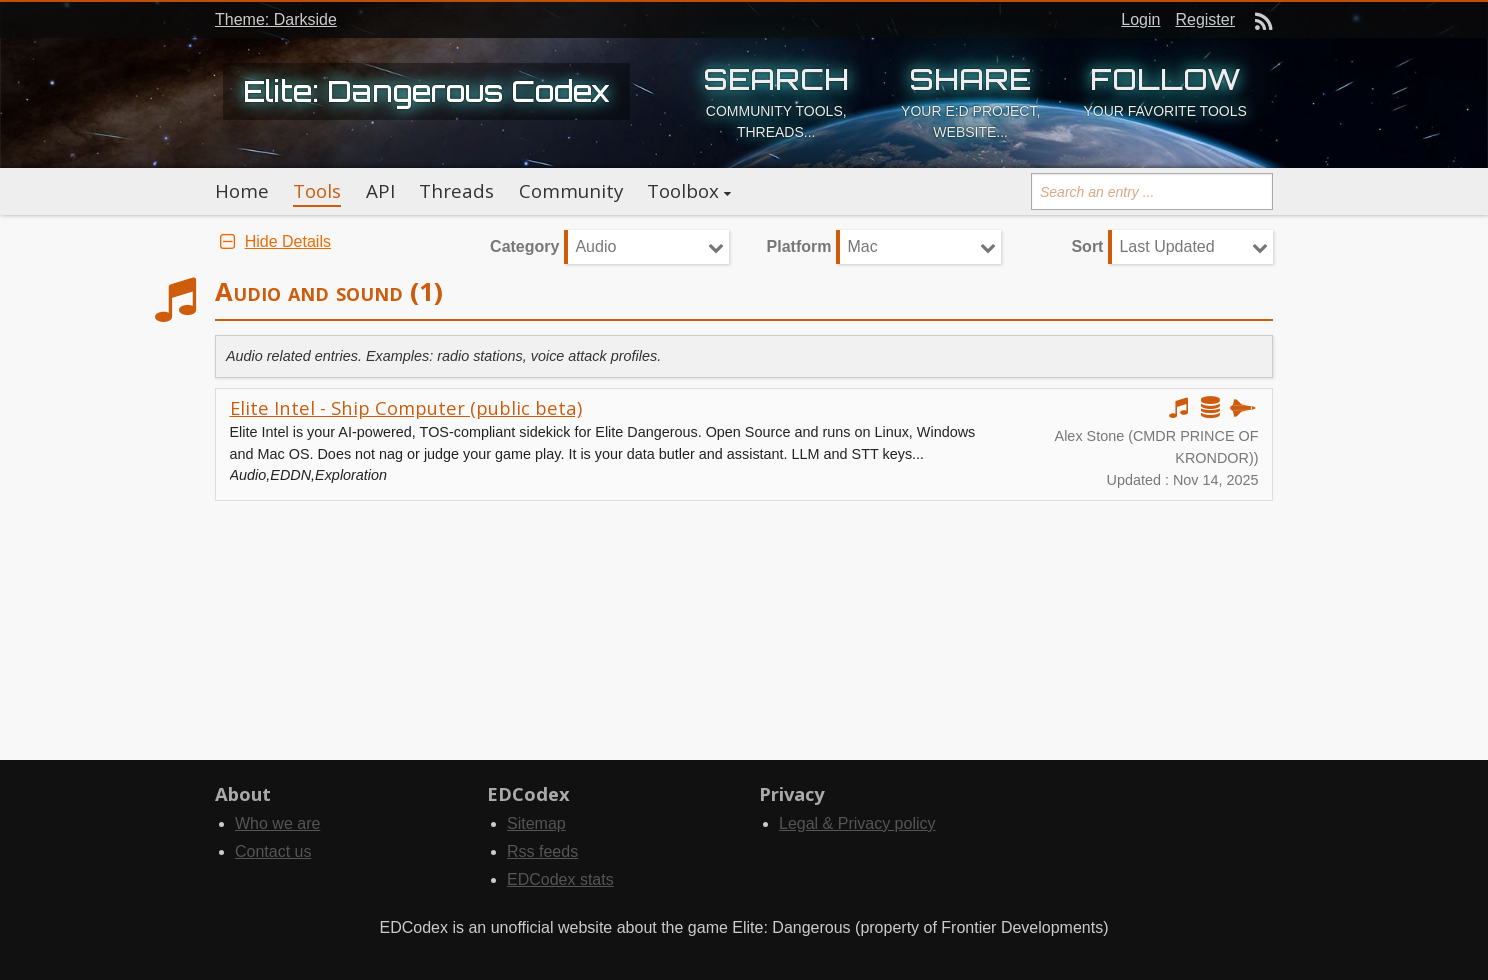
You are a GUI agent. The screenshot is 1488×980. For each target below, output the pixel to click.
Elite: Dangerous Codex (426, 91)
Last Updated (1166, 246)
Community (571, 191)
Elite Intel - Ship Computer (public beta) (406, 407)
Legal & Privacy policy (857, 823)
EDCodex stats (560, 879)
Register (1205, 19)
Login (1140, 19)
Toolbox (683, 191)
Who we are (277, 823)
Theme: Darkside (276, 19)
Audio (595, 246)
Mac (862, 246)
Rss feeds (542, 851)
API (380, 191)
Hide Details (273, 241)
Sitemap (536, 823)
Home (242, 191)
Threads (456, 191)
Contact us (273, 851)
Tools (317, 191)
